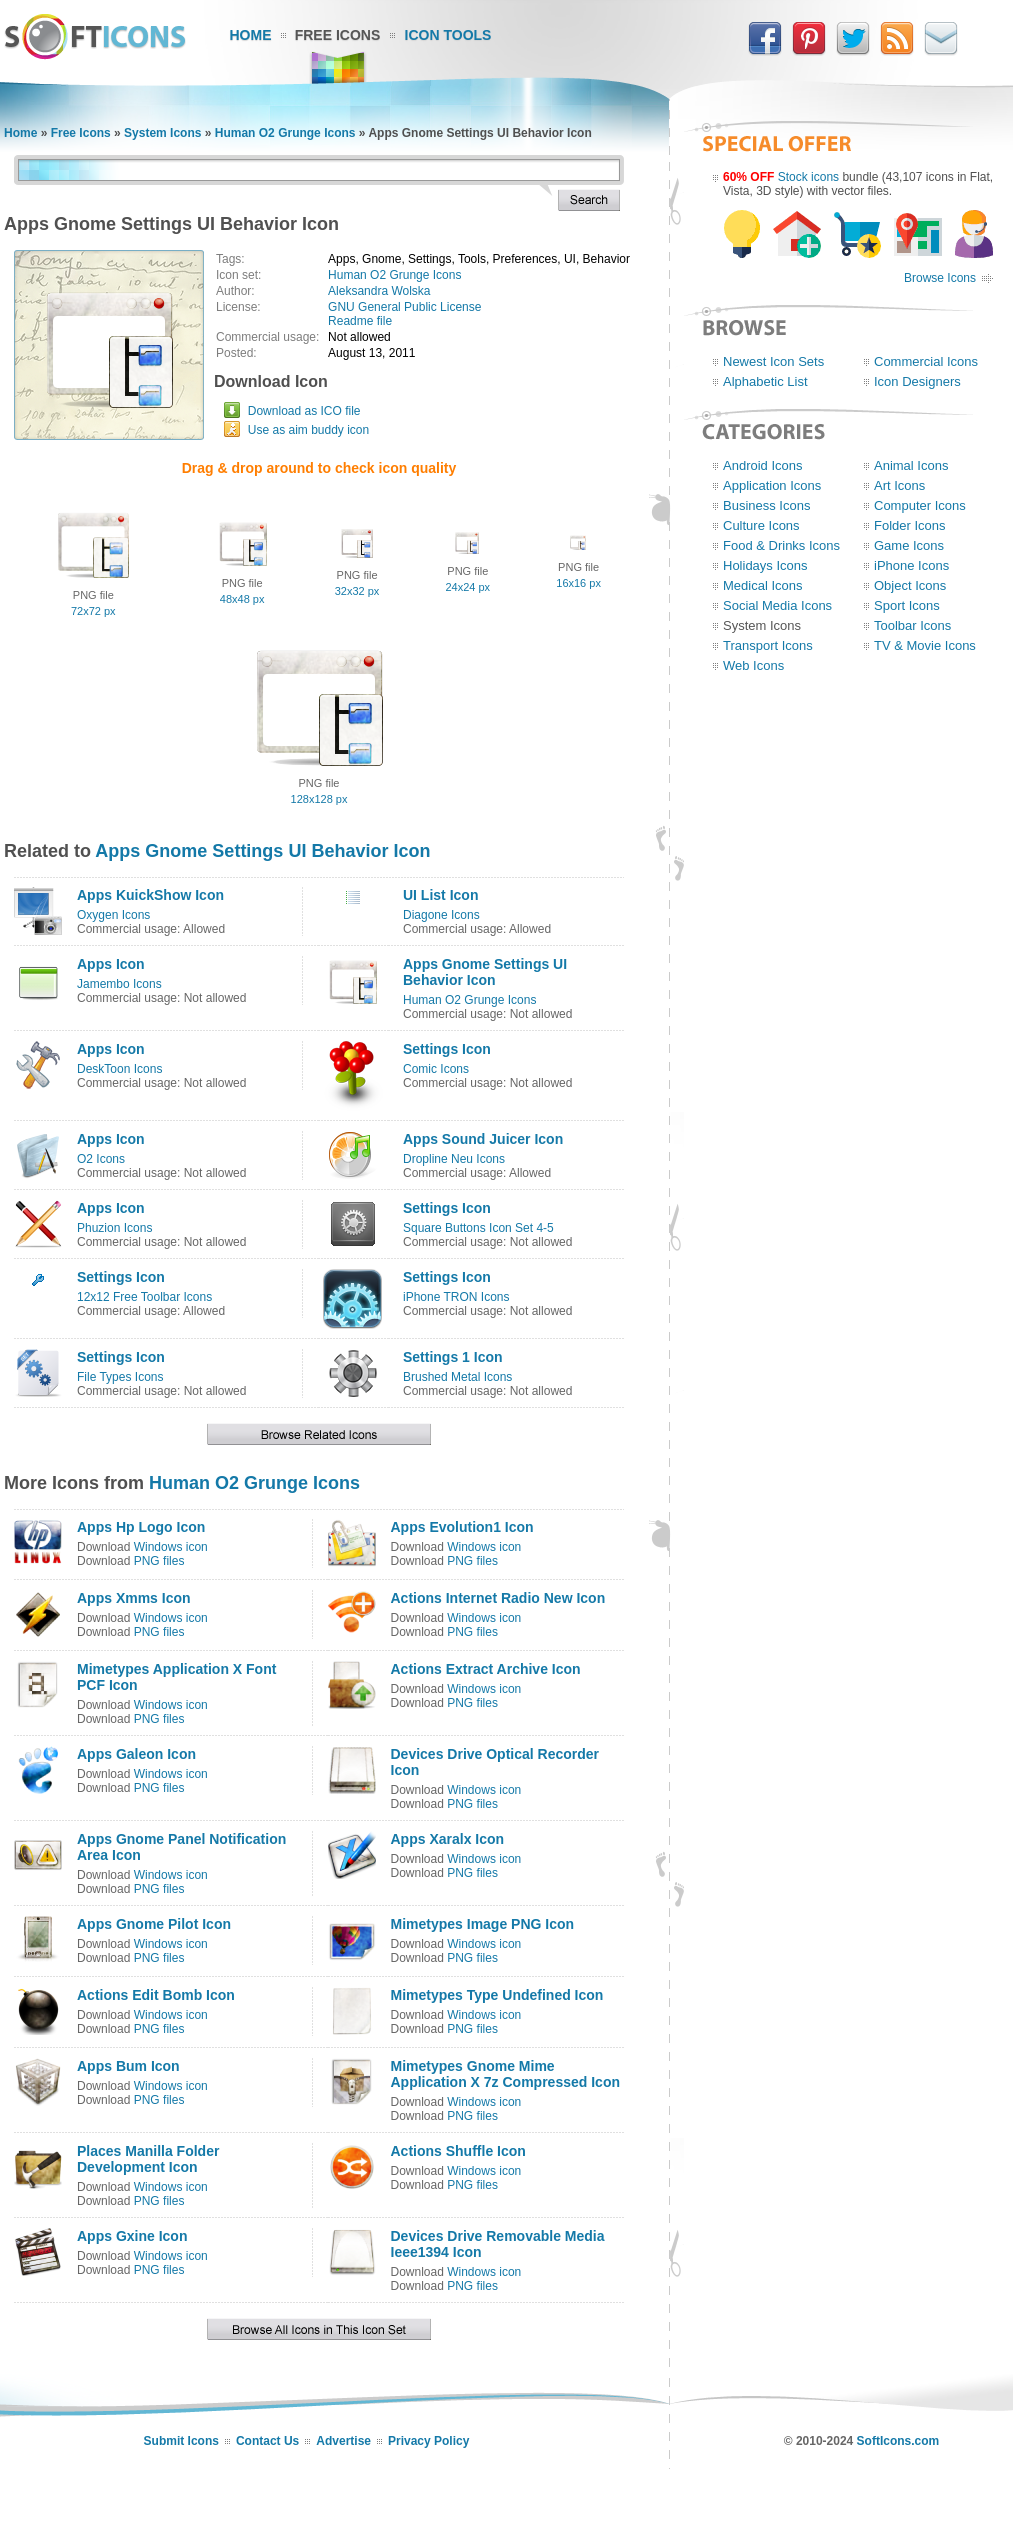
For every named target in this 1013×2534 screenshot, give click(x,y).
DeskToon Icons (119, 1069)
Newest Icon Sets (773, 361)
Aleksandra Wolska (379, 291)
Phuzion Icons (114, 1228)
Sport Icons (907, 605)
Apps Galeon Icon (136, 1754)
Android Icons (763, 465)
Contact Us (267, 2441)
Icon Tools (448, 35)
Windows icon (171, 1547)
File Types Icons (120, 1377)
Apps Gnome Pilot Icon (154, 1924)
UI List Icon (440, 895)
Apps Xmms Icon (134, 1598)
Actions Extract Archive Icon (486, 1669)
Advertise (343, 2441)
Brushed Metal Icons (457, 1377)
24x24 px (467, 587)
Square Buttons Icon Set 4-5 (478, 1228)
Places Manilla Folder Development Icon (148, 2159)
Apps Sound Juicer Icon (483, 1139)
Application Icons (772, 485)
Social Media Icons (777, 605)
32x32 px (357, 591)
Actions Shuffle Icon (458, 2151)
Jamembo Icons (119, 984)
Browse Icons (940, 278)
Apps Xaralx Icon (448, 1839)
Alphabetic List (765, 381)
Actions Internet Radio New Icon (498, 1598)
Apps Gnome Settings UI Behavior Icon (262, 851)
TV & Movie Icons (925, 645)
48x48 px (242, 599)
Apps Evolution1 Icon (462, 1527)
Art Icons (899, 485)
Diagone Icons (441, 915)
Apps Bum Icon (128, 2066)
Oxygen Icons (113, 915)
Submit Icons (181, 2441)
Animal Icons (911, 465)
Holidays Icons (765, 565)
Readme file (360, 321)
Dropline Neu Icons (454, 1159)
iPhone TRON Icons (456, 1297)
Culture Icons (761, 525)
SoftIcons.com (898, 2441)
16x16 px (578, 583)
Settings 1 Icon (453, 1357)
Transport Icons (768, 645)
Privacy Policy (428, 2441)
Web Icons (753, 665)
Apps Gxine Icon (132, 2236)
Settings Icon (447, 1049)
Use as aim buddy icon (308, 430)
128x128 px (319, 799)
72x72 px (93, 611)
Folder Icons (910, 525)
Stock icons (808, 177)
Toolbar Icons (912, 625)
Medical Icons (762, 585)
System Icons (162, 133)
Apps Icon (111, 964)
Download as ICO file (304, 411)
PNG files (159, 1561)
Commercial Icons (926, 361)
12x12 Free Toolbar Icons (144, 1297)
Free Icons (338, 35)
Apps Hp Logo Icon (141, 1527)
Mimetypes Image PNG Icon (483, 1924)
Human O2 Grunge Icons (285, 133)
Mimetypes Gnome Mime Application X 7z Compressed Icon (506, 2074)
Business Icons (766, 505)
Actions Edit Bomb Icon (156, 1995)
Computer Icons (920, 505)
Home (251, 35)
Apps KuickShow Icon (150, 895)
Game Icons (909, 545)
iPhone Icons (911, 565)
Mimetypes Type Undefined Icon (497, 1995)
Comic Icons (436, 1069)
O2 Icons (101, 1159)
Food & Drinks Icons (781, 545)
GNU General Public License (404, 307)
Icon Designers (917, 381)
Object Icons (910, 585)
